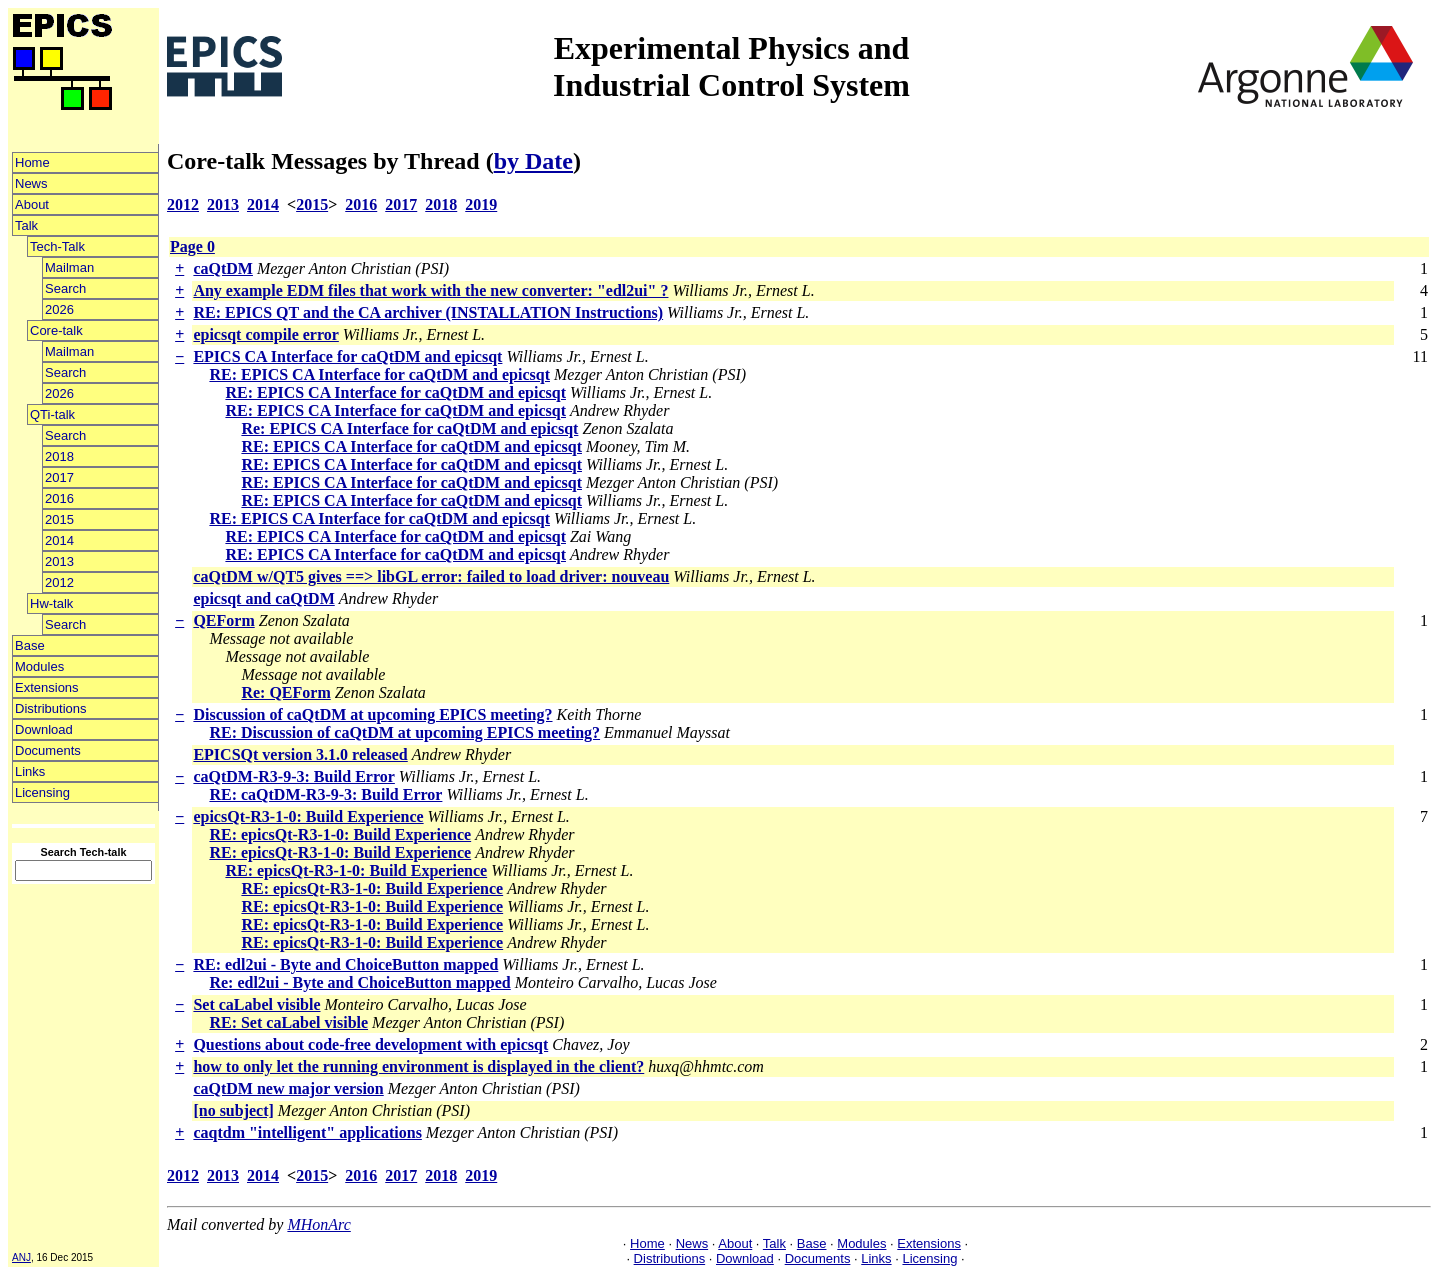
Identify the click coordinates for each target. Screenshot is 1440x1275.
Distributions (51, 708)
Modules (39, 666)
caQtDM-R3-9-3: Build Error (293, 776)
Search (65, 288)
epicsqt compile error (265, 334)
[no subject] (233, 1110)
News (31, 183)
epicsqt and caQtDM (263, 598)
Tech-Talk (57, 246)
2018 (59, 456)
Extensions (47, 687)
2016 (59, 498)
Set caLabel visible (256, 1004)
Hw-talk (51, 603)
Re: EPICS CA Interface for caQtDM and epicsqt (409, 428)
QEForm (223, 620)
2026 (59, 309)
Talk (26, 225)
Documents (48, 750)
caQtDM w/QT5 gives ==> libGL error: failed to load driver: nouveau (431, 576)
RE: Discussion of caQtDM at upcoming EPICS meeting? (404, 732)
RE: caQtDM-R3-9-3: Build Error (325, 794)
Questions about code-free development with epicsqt (370, 1044)
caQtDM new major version (288, 1088)
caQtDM (223, 268)
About (32, 204)
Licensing (42, 792)
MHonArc (318, 1224)
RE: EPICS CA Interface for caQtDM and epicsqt (379, 374)
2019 (481, 204)
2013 (59, 561)
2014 (59, 540)
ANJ (21, 1257)
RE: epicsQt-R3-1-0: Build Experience (340, 834)
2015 (59, 519)
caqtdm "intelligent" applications (307, 1132)
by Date (533, 161)
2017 (59, 477)
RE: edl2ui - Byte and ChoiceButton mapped (345, 964)
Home (32, 162)
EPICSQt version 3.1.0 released (300, 754)
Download (44, 729)
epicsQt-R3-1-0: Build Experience (308, 816)
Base (30, 645)
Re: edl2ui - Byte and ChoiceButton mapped (359, 982)
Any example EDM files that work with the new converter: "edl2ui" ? (430, 290)
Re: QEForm (285, 692)
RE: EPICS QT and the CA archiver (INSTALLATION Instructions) (428, 312)
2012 (59, 582)
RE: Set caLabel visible (288, 1022)
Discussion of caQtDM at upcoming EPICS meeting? (372, 714)
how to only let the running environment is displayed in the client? (418, 1066)
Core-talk (56, 330)
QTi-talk (52, 414)
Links (30, 771)
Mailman (69, 267)
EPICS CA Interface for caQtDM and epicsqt (347, 356)
